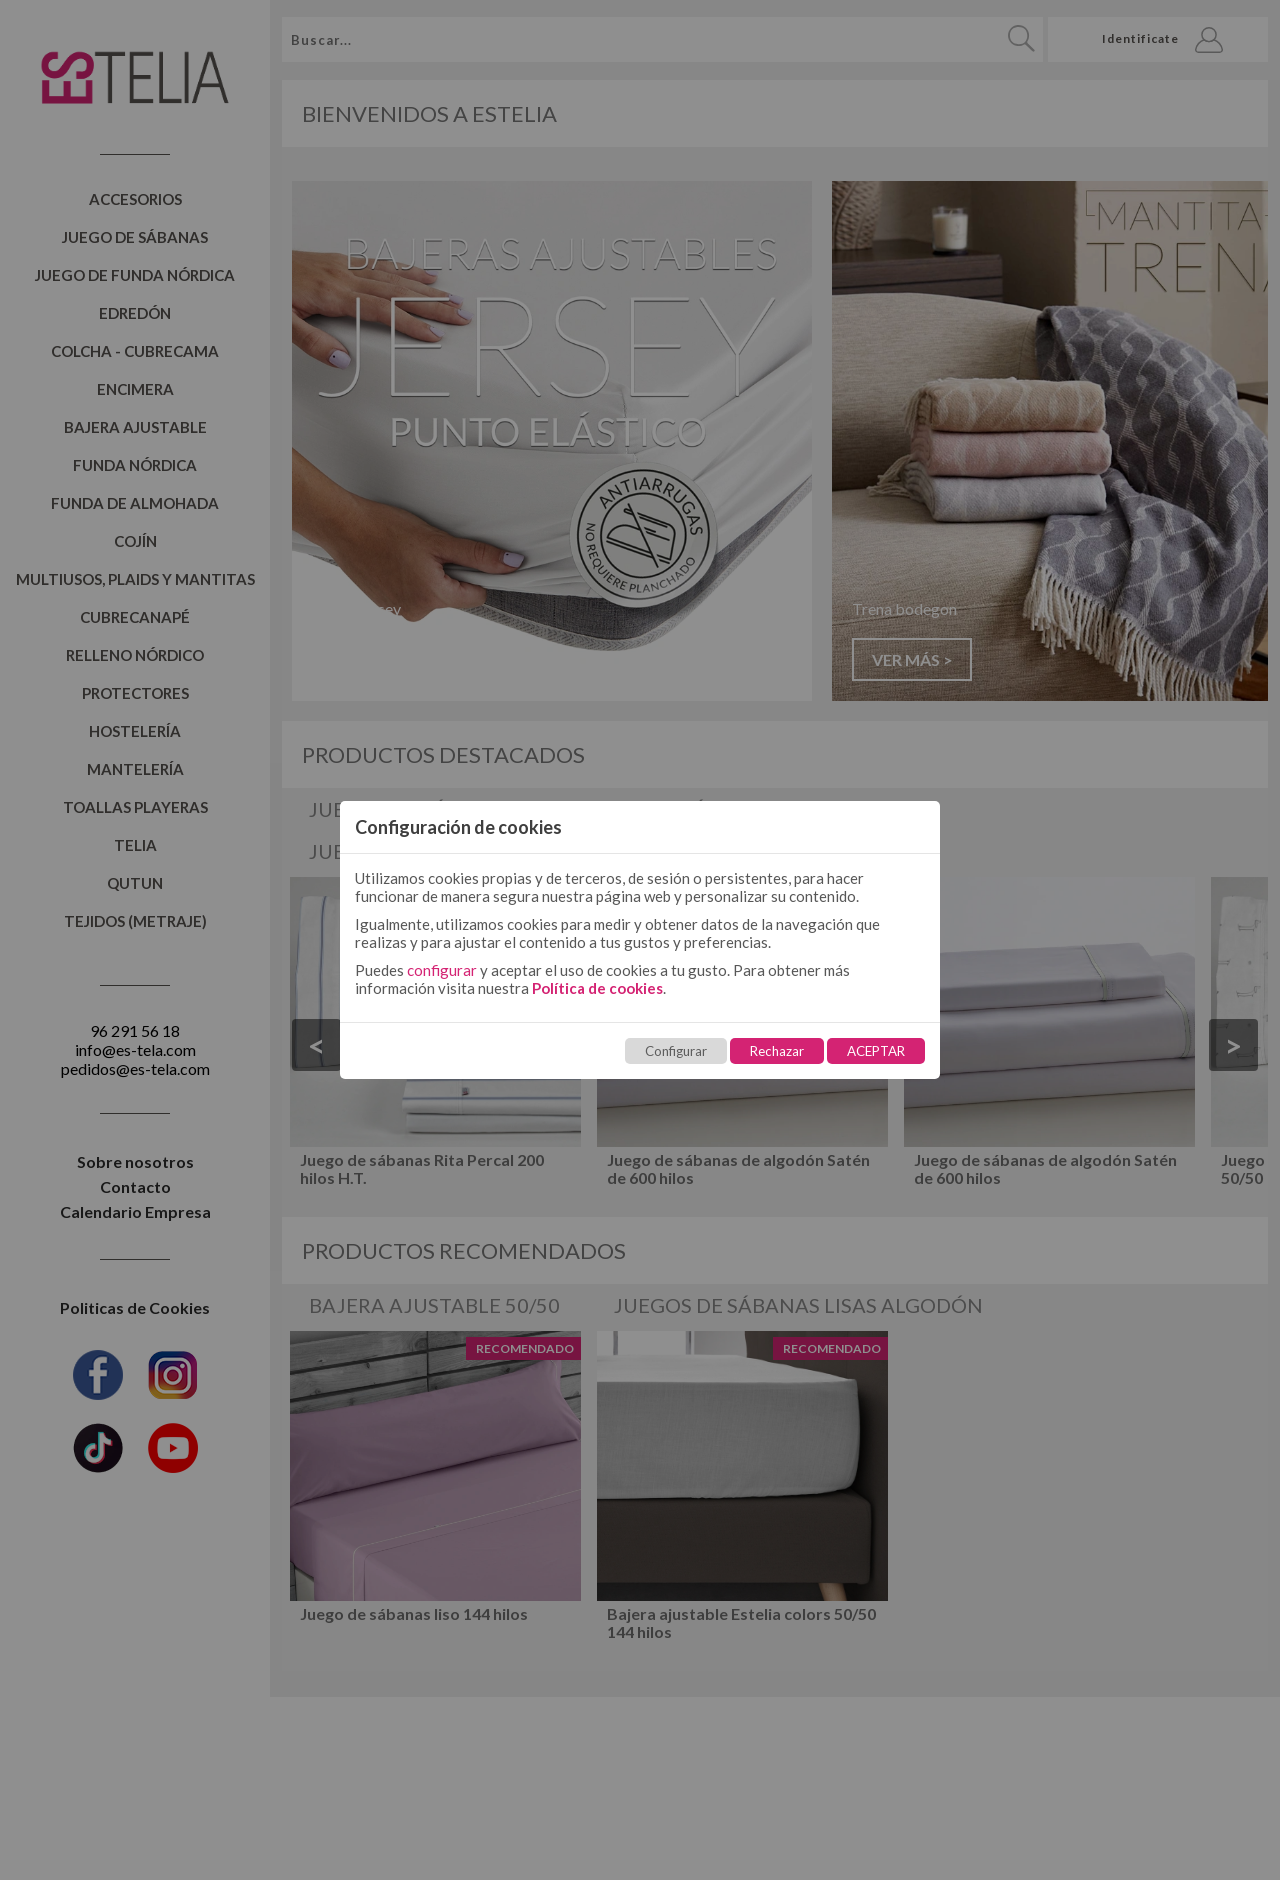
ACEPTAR (876, 1051)
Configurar (676, 1051)
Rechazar (777, 1051)
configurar (442, 970)
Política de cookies (597, 988)
